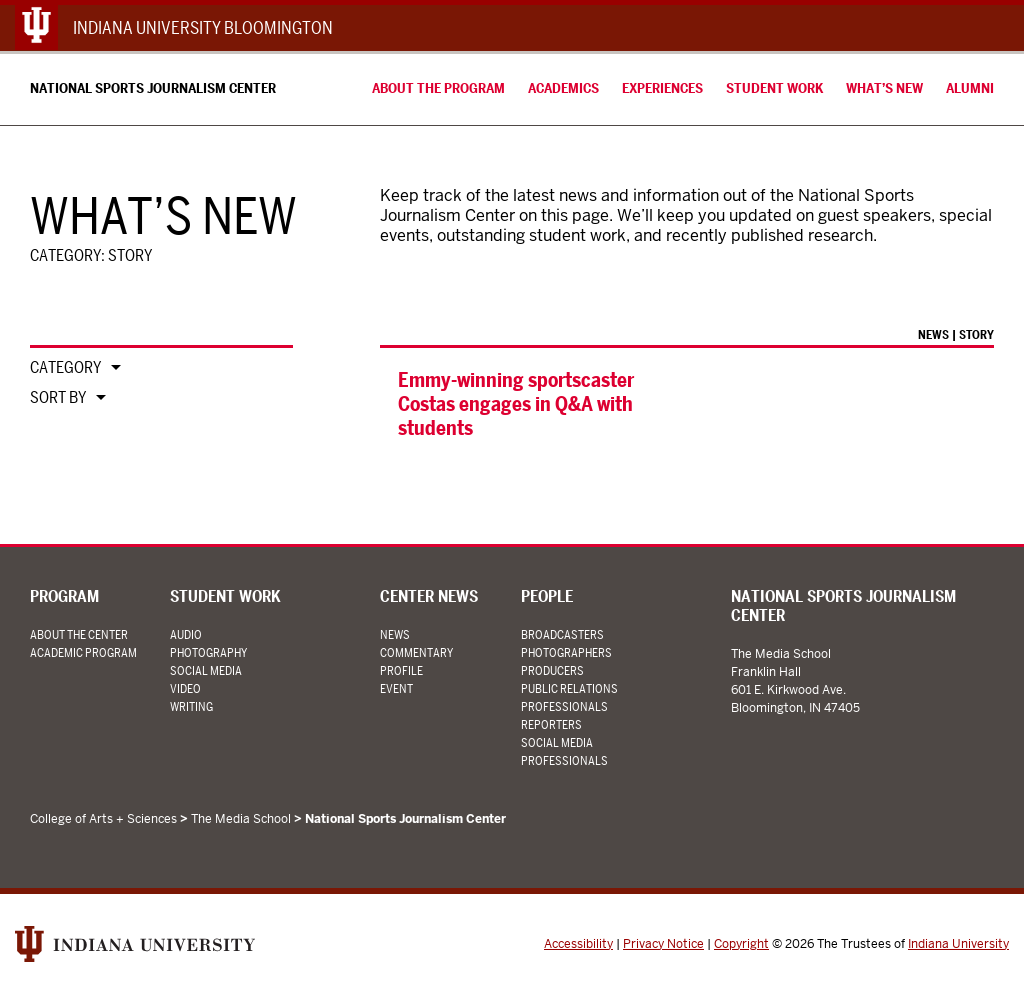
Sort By (58, 398)
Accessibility (578, 944)
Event (396, 688)
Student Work (774, 88)
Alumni (970, 88)
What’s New (884, 88)
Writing (191, 706)
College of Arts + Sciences (103, 819)
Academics (563, 88)
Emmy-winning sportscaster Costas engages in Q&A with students (516, 404)
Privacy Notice (663, 944)
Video (185, 688)
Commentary (416, 652)
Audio (186, 634)
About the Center (79, 634)
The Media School (241, 819)
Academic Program (83, 652)
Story (976, 334)
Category (65, 368)
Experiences (662, 88)
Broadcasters (562, 634)
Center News (429, 596)
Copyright (741, 944)
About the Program (438, 88)
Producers (552, 670)
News (933, 334)
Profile (401, 670)
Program (64, 596)
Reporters (551, 724)
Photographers (566, 652)
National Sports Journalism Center (153, 88)
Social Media (206, 670)
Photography (208, 652)
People (547, 596)
